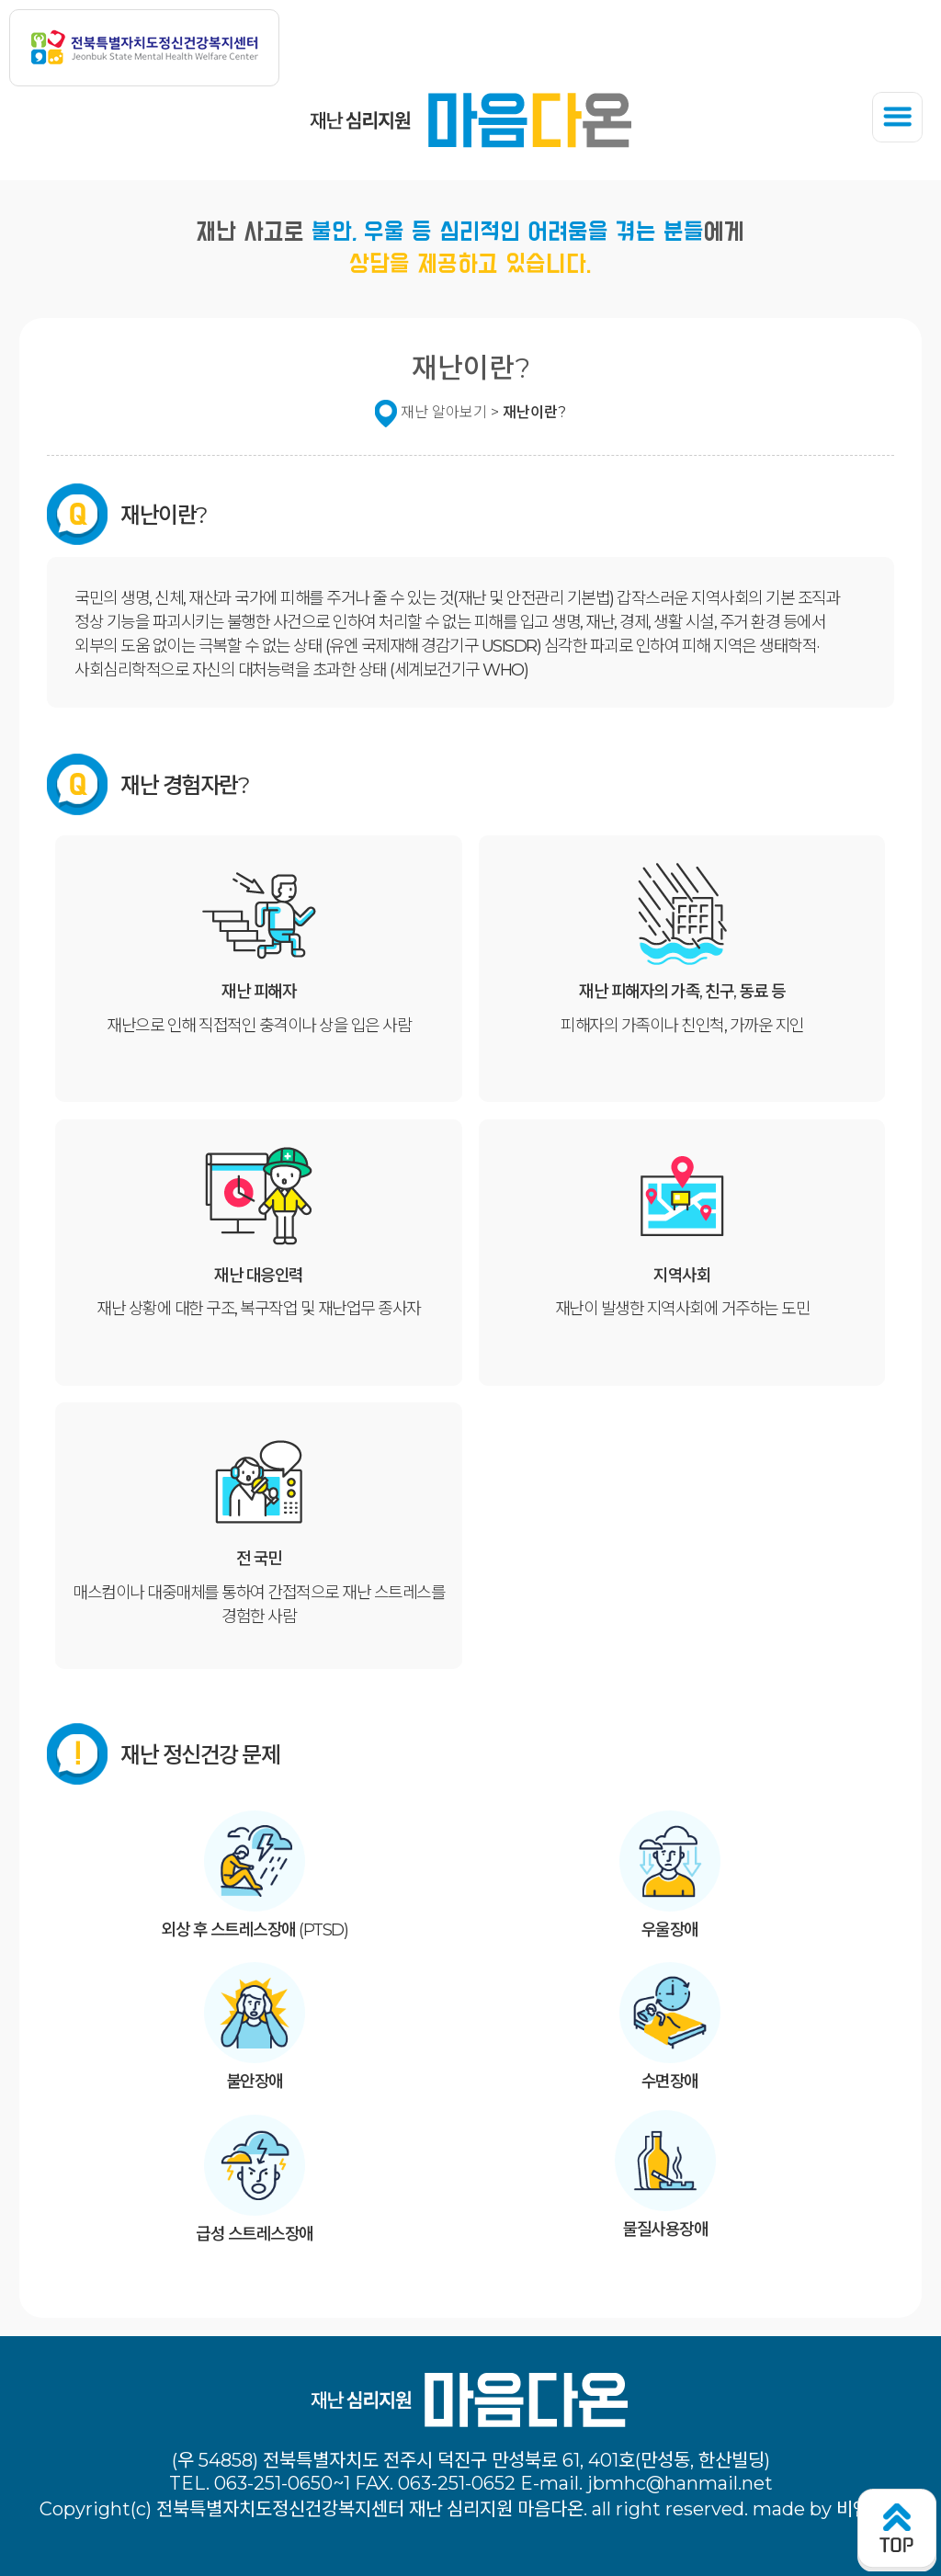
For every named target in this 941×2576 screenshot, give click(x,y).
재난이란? (534, 412)
